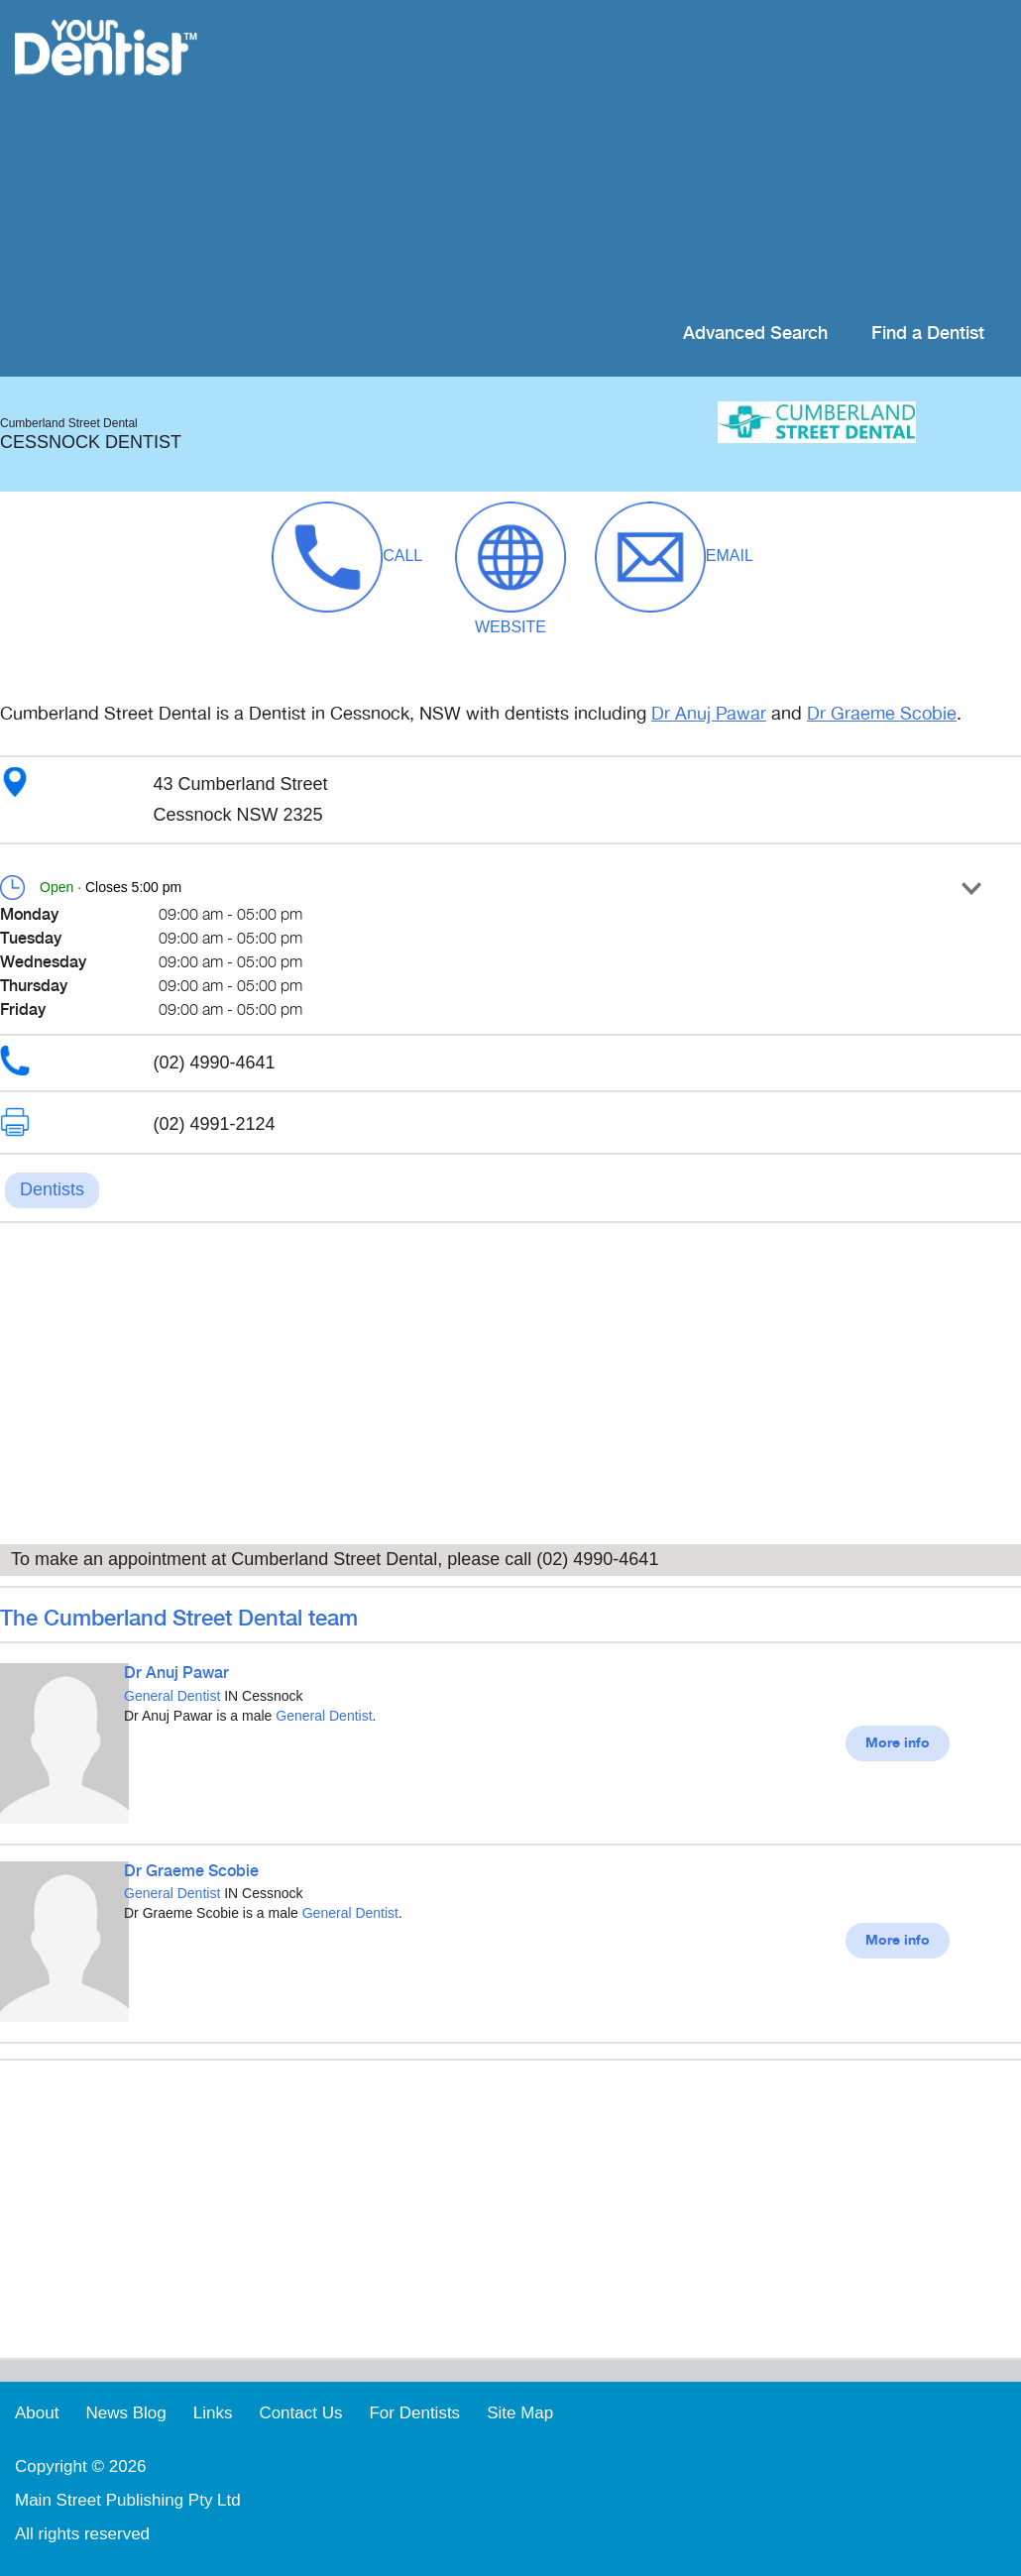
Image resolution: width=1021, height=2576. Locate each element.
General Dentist (172, 1696)
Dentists (52, 1189)
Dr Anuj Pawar (708, 714)
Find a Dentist (927, 333)
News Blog (125, 2413)
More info (897, 1743)
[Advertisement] (639, 158)
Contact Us (300, 2413)
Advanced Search (755, 333)
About (36, 2413)
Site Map (520, 2413)
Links (213, 2413)
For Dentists (414, 2413)
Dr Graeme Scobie (882, 714)
